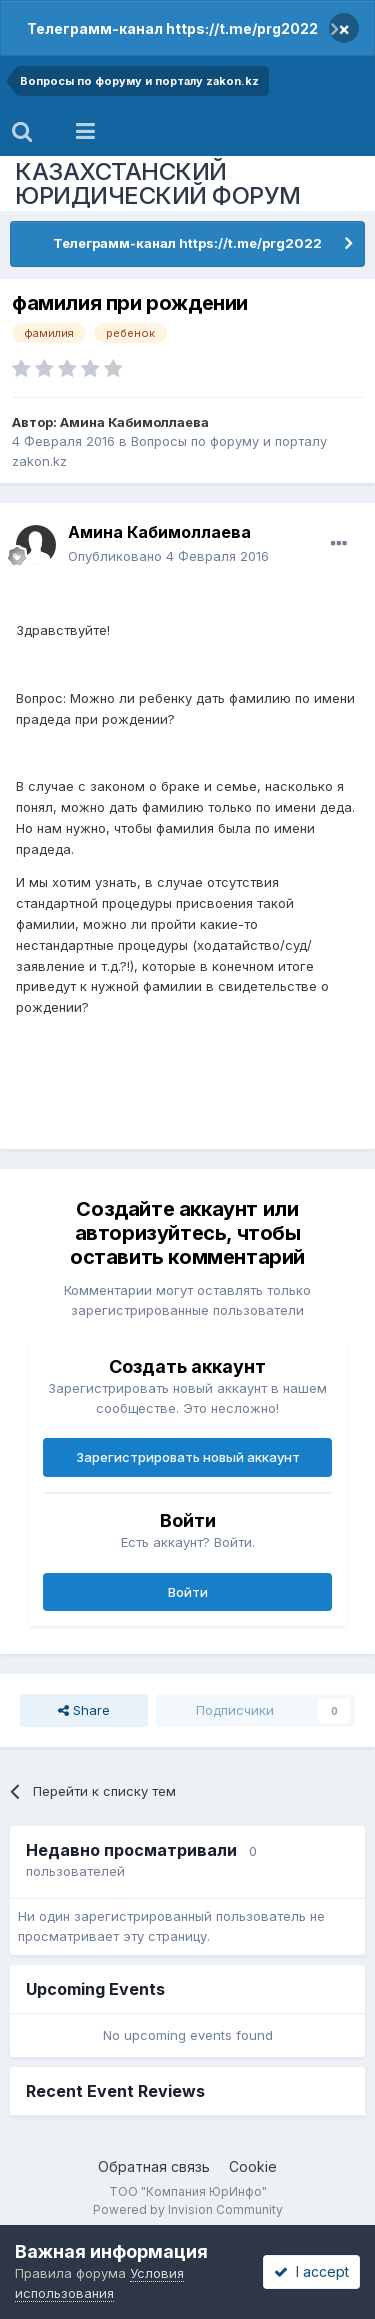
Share (84, 1710)
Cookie (253, 2166)
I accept (311, 2271)
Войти (188, 1592)
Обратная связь (154, 2166)
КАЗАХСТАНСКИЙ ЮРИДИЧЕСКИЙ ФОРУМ (158, 183)
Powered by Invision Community (188, 2209)
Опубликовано (168, 556)
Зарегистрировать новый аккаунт (188, 1457)
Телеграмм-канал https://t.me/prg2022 (172, 28)
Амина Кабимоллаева (134, 422)
